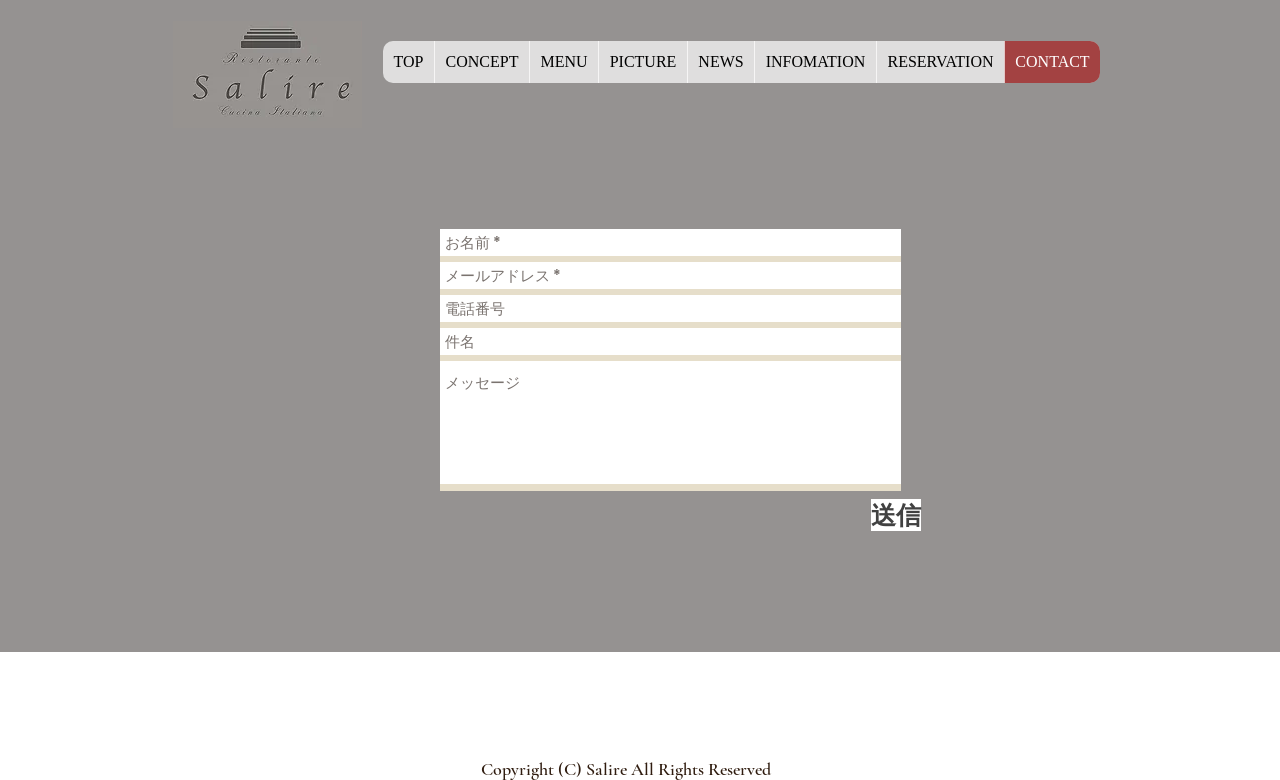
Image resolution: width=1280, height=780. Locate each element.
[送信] (896, 515)
